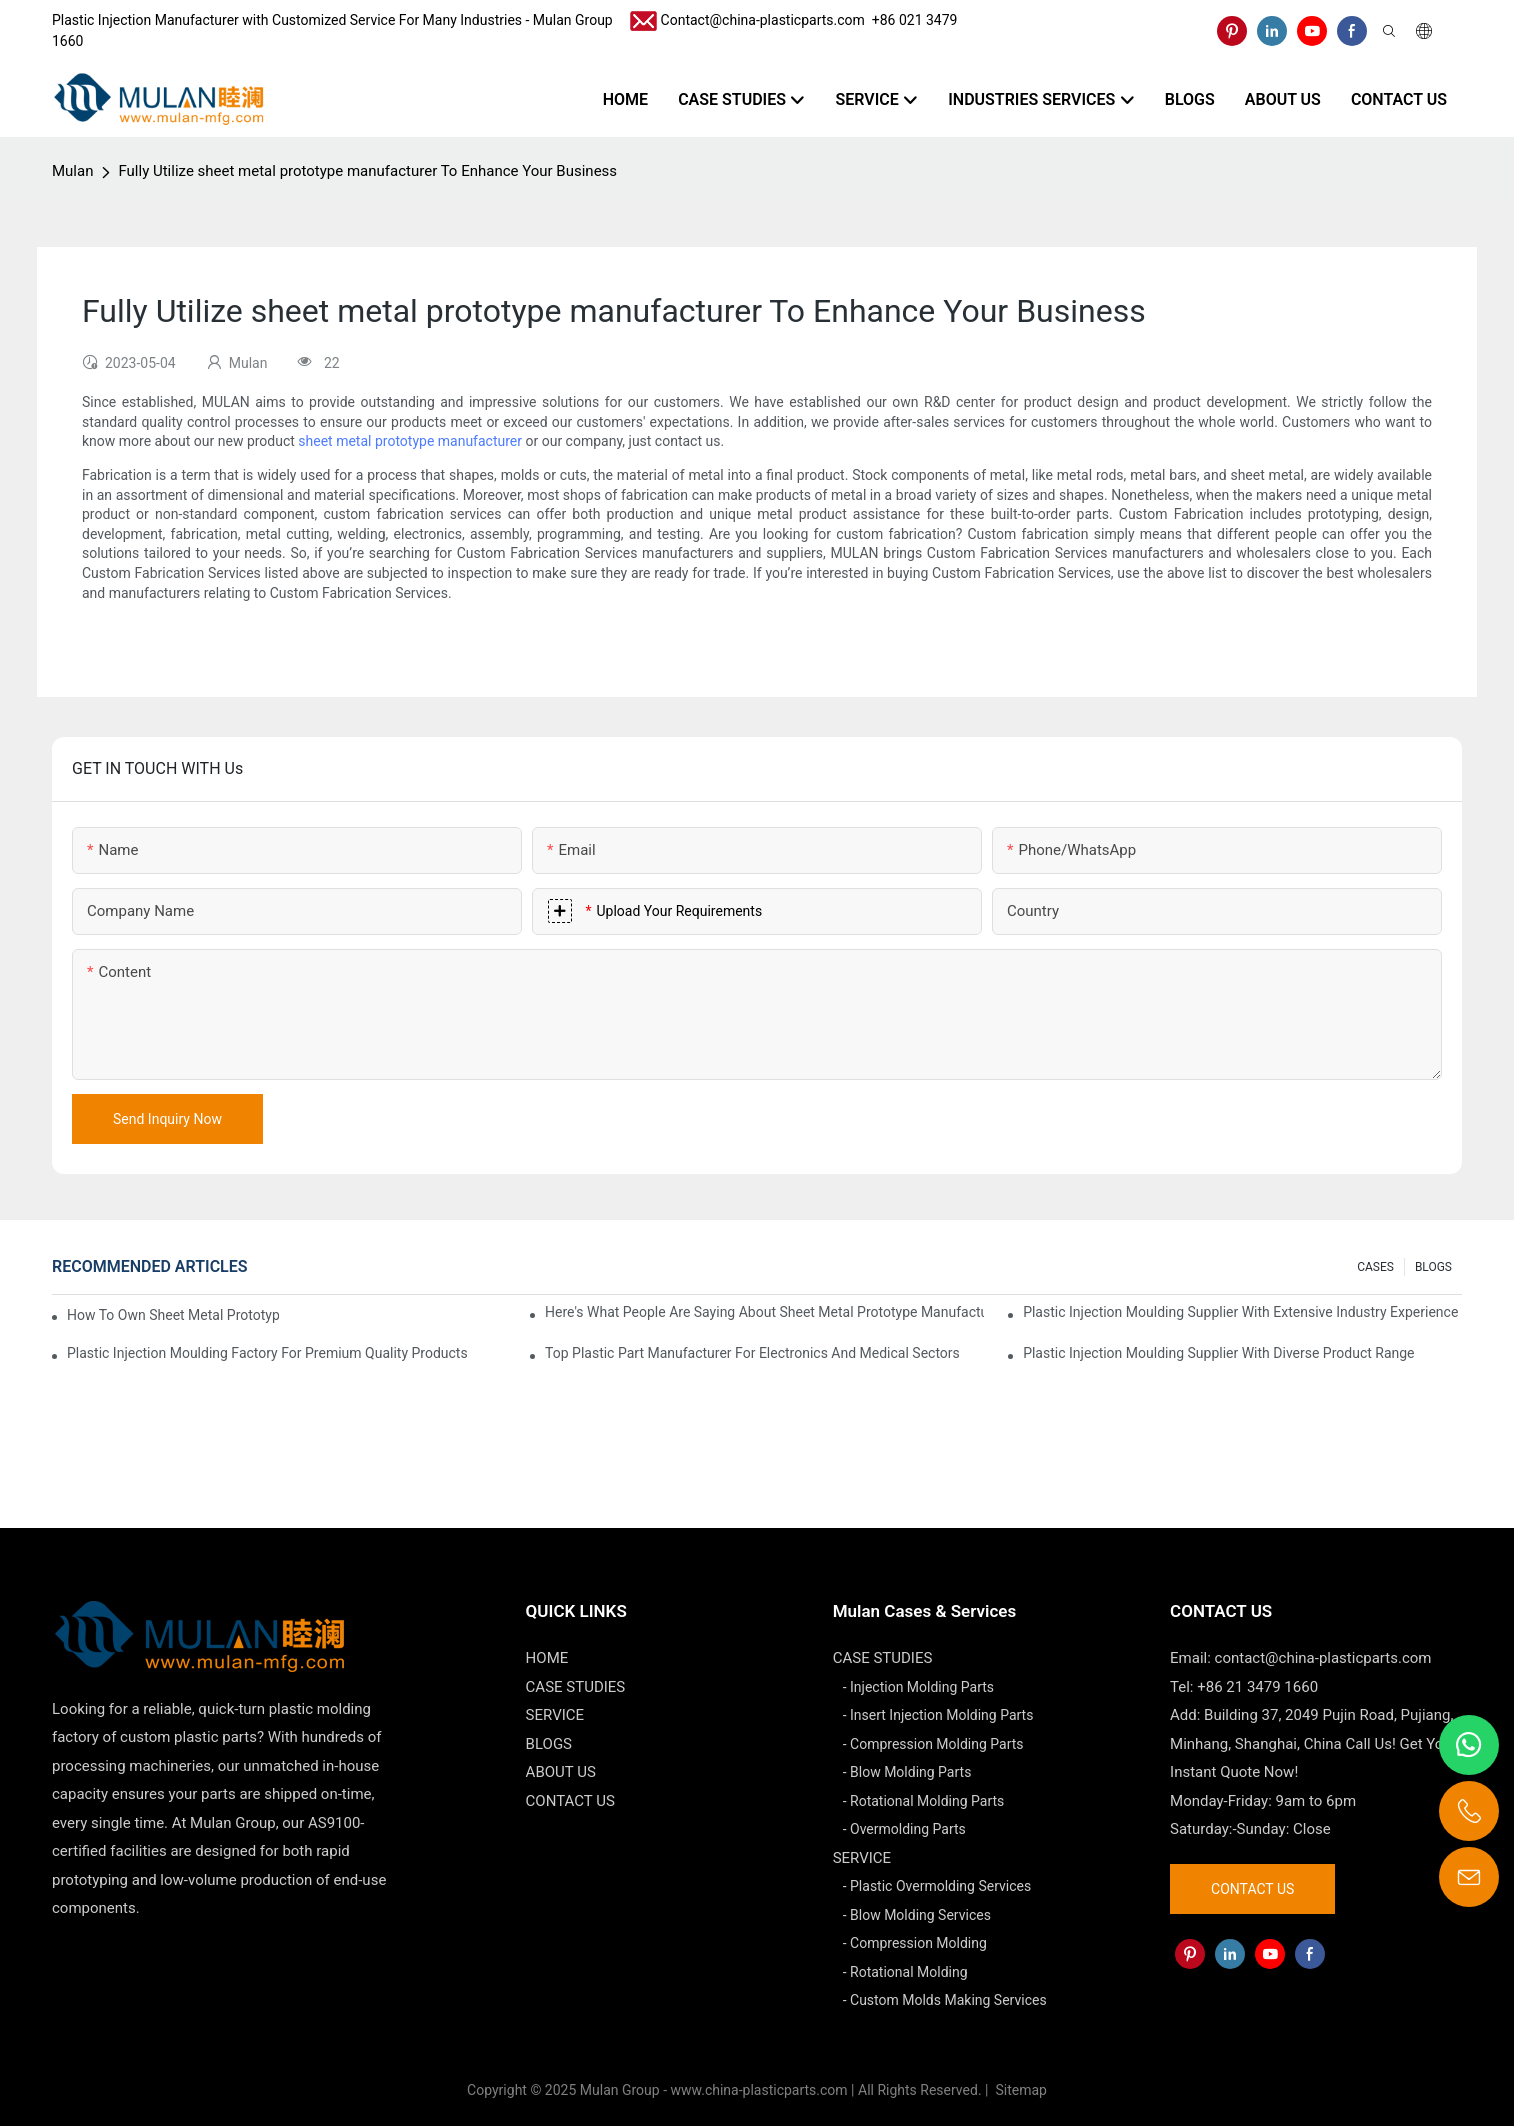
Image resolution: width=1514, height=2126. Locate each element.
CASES (1375, 1267)
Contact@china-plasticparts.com (763, 20)
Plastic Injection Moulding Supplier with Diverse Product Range (1218, 1353)
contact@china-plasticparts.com (1323, 1658)
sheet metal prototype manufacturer (410, 441)
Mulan (72, 171)
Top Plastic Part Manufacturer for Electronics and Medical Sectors (752, 1353)
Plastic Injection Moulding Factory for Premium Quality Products (267, 1353)
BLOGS (1433, 1267)
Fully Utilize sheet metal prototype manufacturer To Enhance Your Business (367, 171)
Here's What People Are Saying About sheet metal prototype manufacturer (764, 1312)
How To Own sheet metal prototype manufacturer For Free (173, 1315)
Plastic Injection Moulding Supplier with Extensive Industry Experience (1240, 1312)
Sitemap (1019, 2090)
